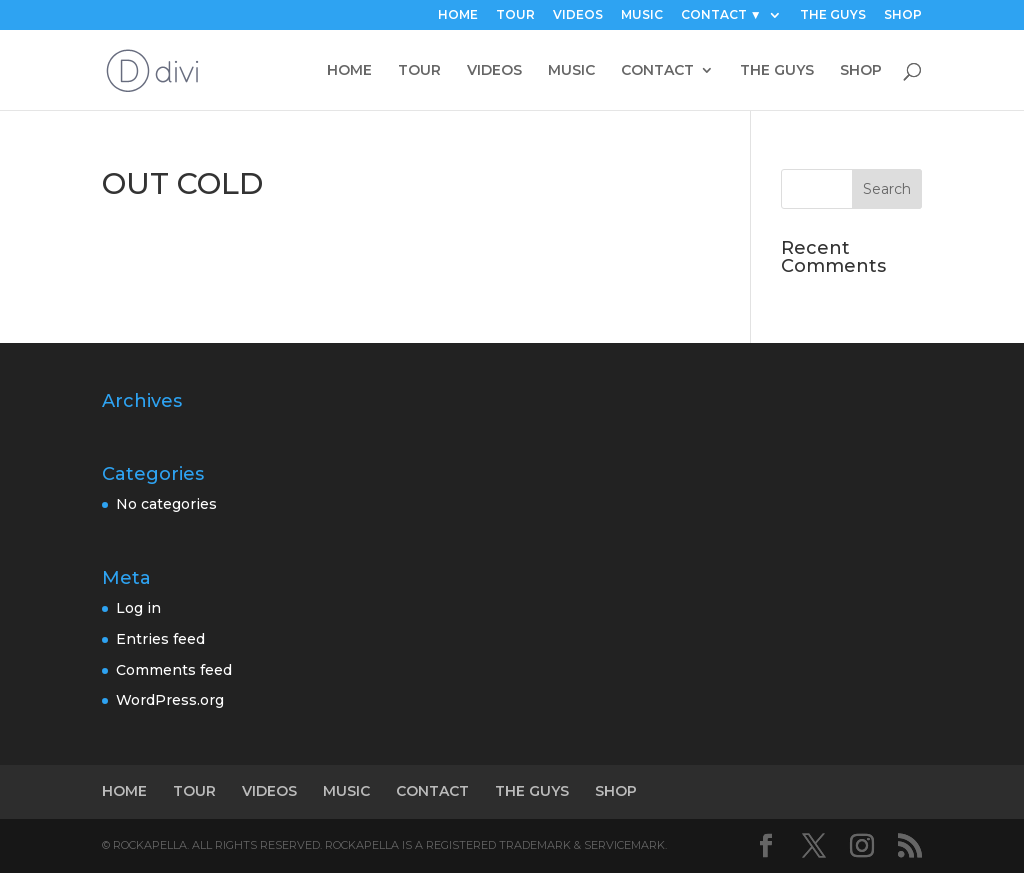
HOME (458, 15)
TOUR (515, 15)
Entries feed (160, 639)
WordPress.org (170, 700)
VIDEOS (578, 15)
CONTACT (657, 71)
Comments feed (174, 670)
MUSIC (642, 15)
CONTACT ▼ (721, 15)
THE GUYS (833, 15)
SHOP (903, 15)
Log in (138, 608)
